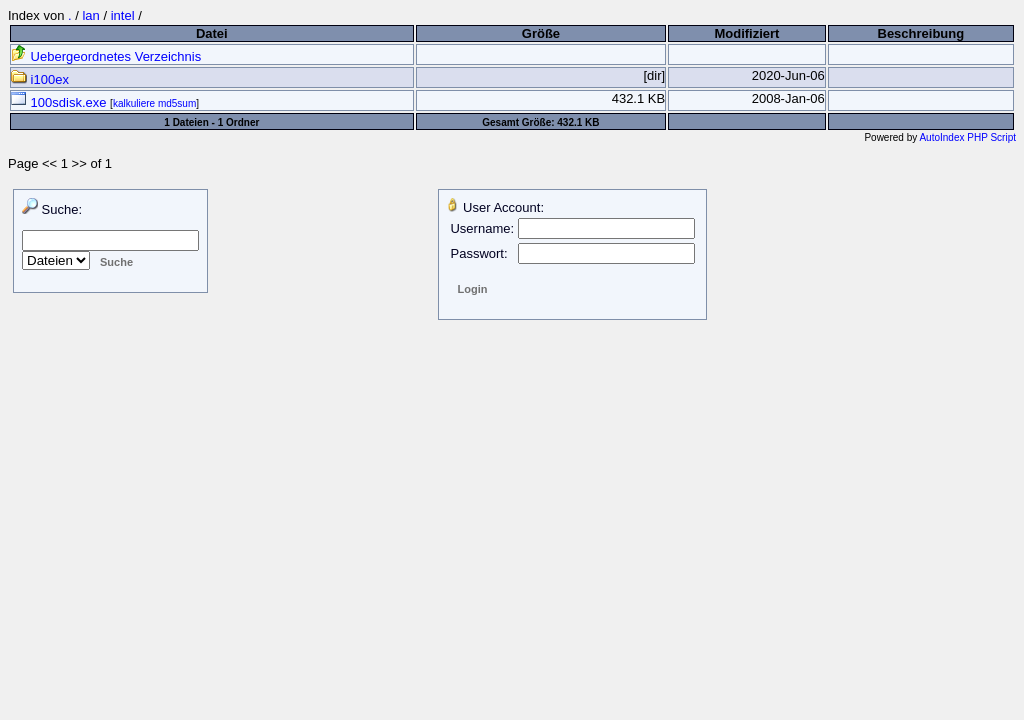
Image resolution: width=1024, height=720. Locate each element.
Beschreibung (921, 33)
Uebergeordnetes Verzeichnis (106, 56)
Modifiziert (746, 33)
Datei (212, 33)
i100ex (40, 79)
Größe (541, 33)
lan (90, 15)
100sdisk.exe (60, 102)
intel (123, 15)
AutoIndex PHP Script (967, 137)
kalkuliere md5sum (154, 103)
